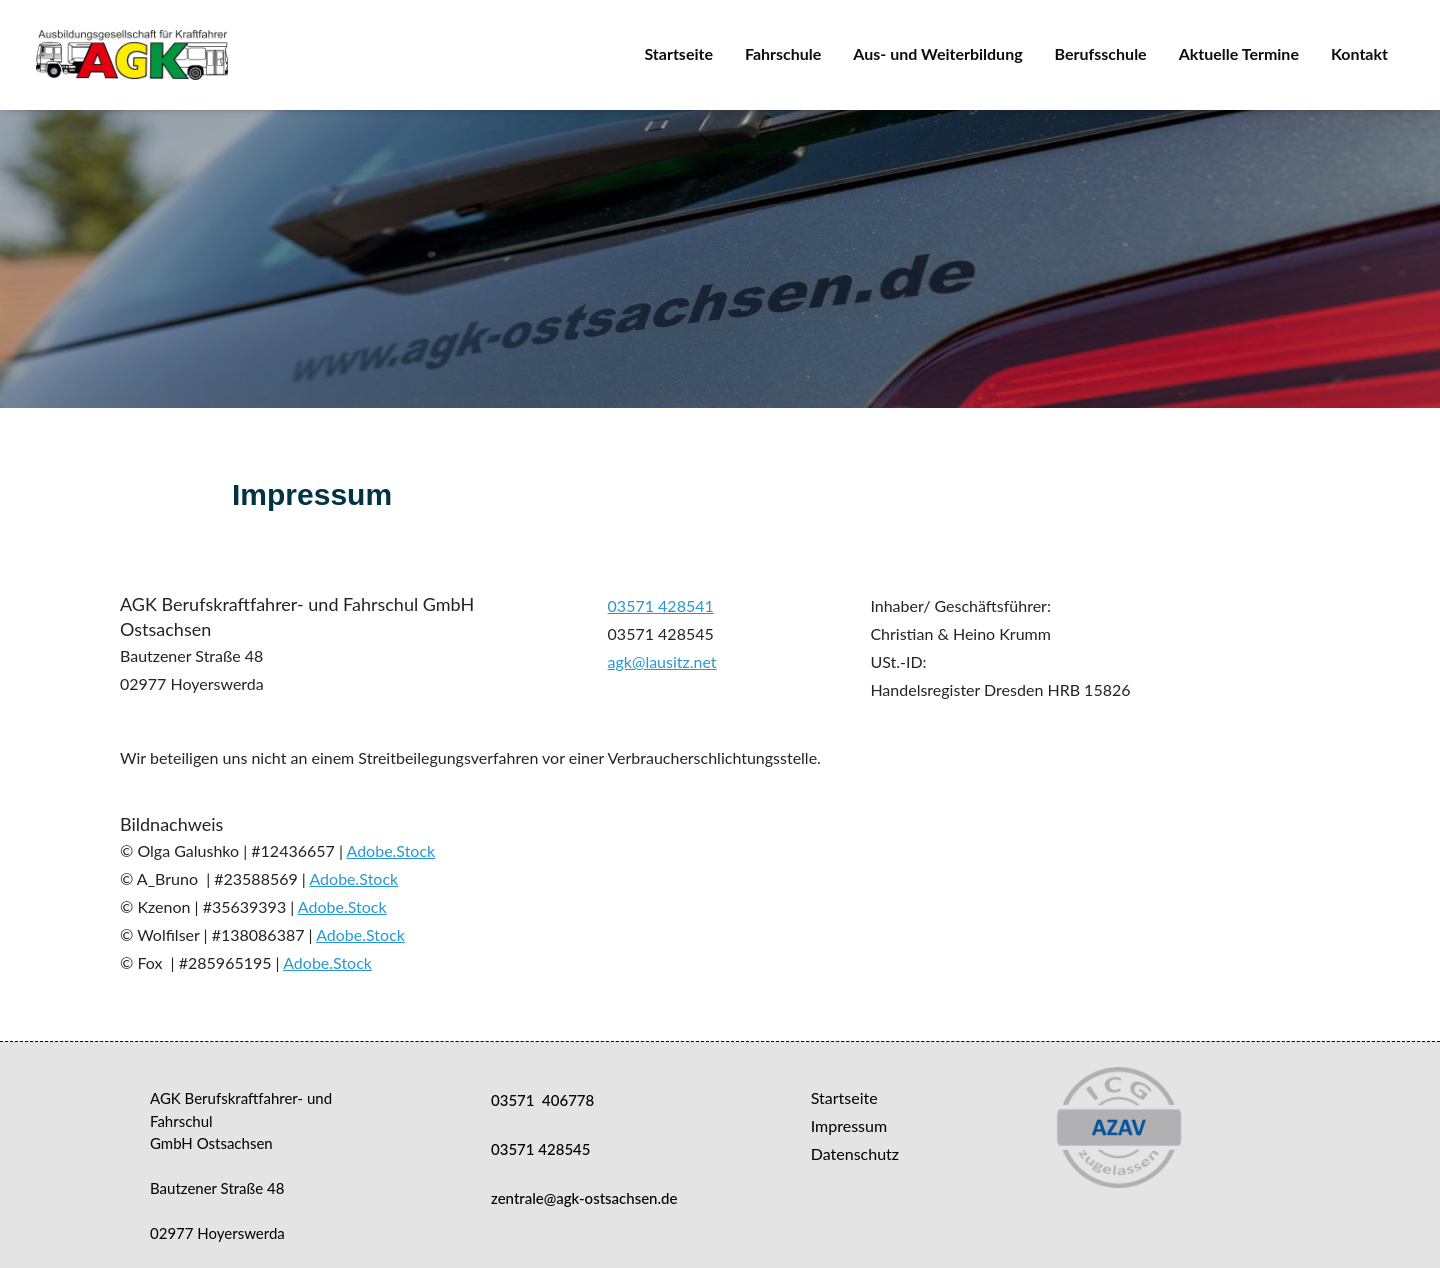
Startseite (678, 53)
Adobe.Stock (390, 850)
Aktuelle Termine (1239, 53)
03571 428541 (661, 605)
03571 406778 (542, 1100)
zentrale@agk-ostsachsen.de (584, 1198)
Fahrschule (783, 53)
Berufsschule (1101, 53)
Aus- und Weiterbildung (937, 53)
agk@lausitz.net (662, 661)
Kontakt (1359, 53)
